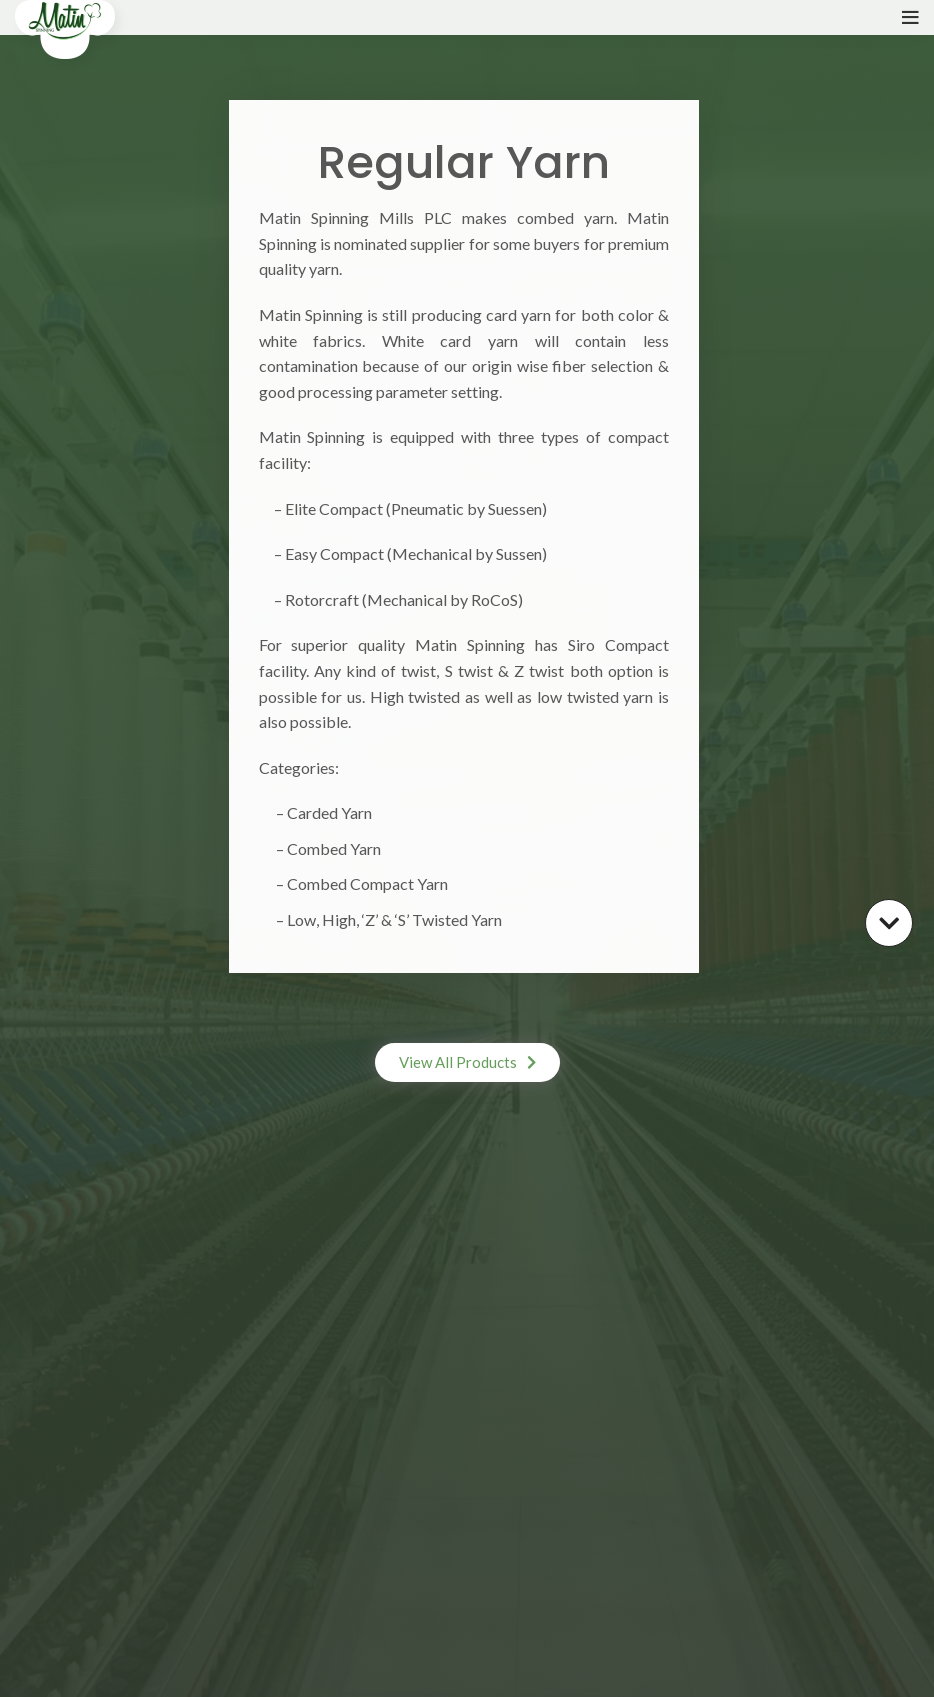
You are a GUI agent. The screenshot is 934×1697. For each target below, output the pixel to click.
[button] (467, 1062)
